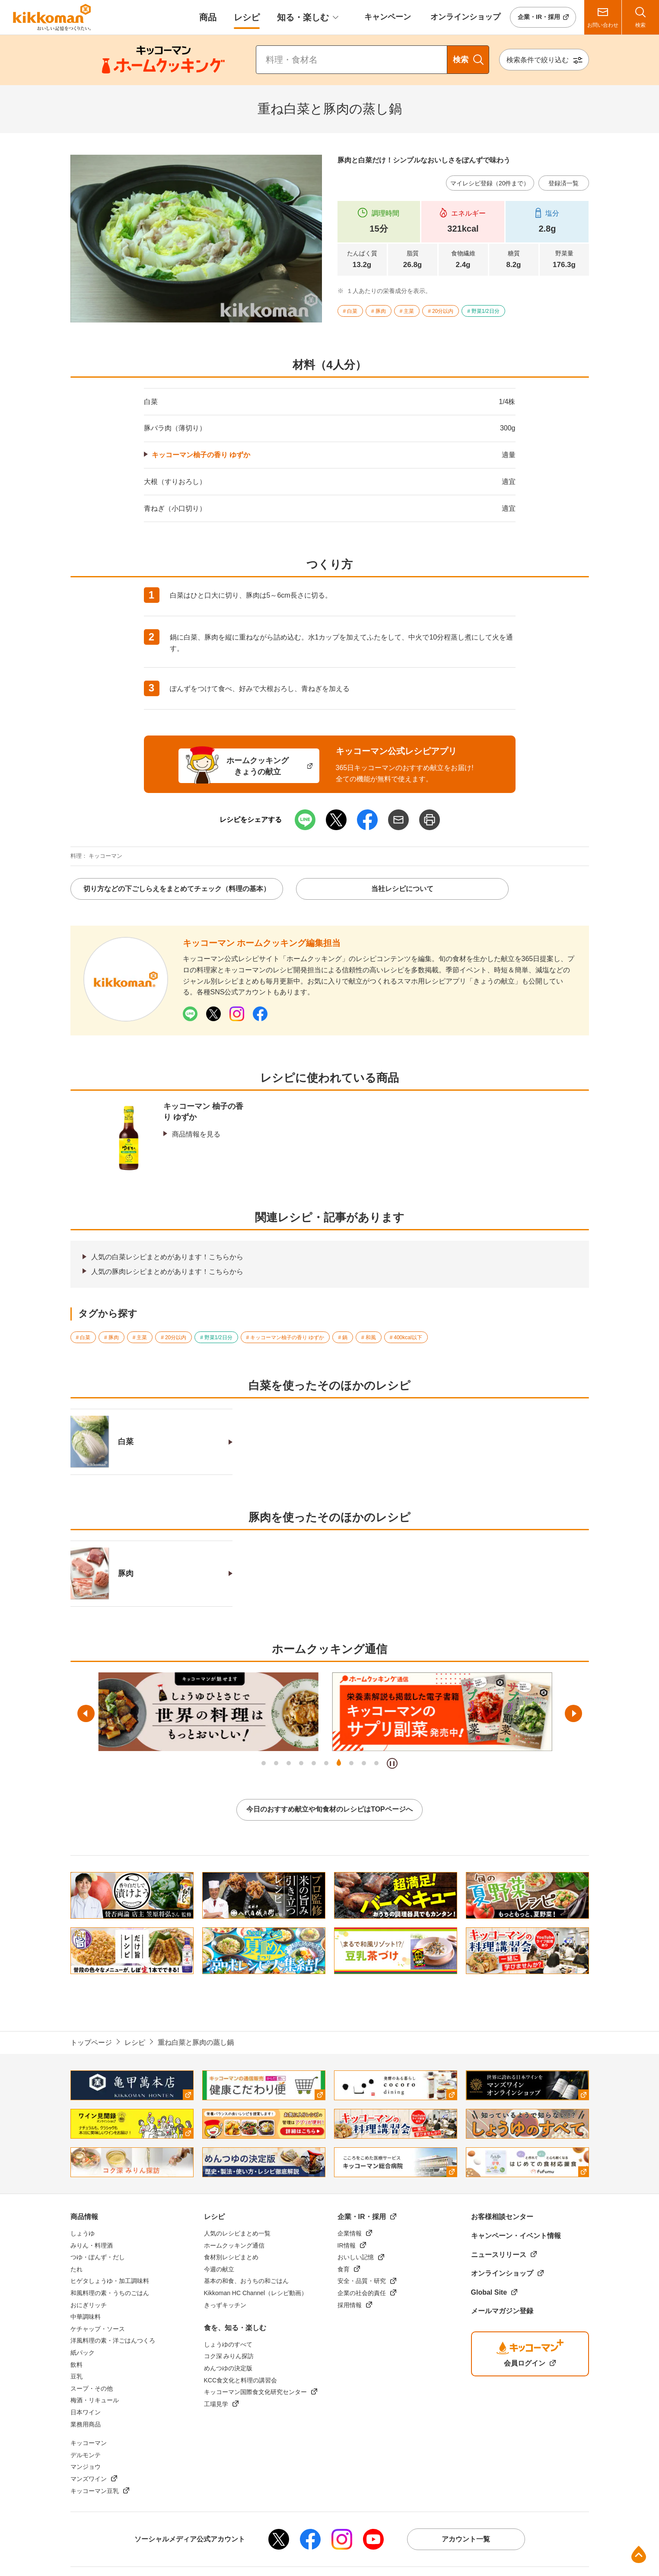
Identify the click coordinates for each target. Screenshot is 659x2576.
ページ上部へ (638, 2554)
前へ (86, 1713)
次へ (573, 1713)
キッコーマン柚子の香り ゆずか (201, 455)
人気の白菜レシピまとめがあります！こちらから (167, 1257)
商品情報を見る (196, 1134)
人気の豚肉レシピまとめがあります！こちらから (167, 1271)
